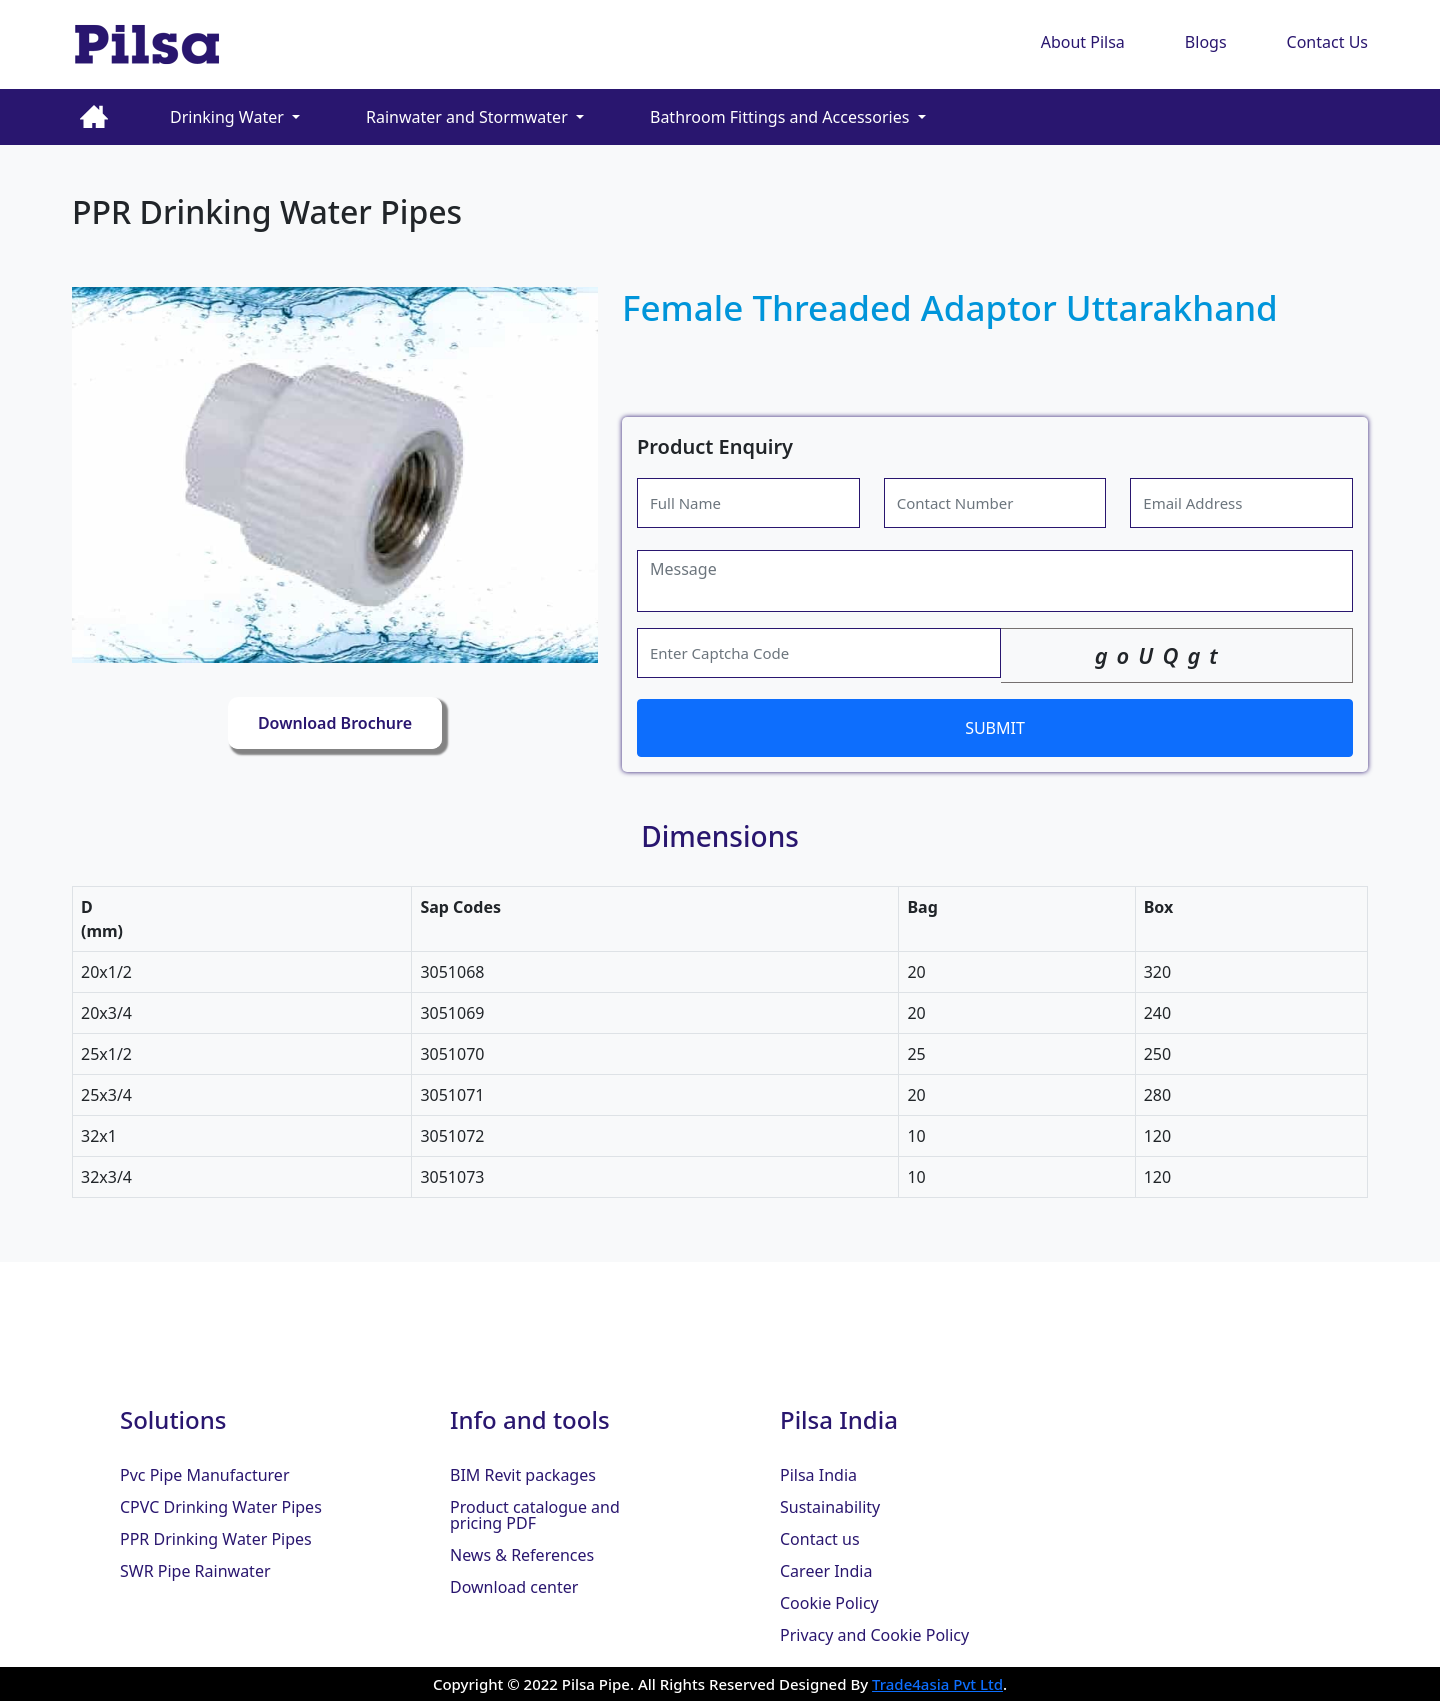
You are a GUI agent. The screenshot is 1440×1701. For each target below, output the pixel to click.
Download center (514, 1587)
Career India (826, 1571)
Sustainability (830, 1507)
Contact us (820, 1539)
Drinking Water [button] (229, 117)
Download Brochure (335, 723)
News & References (522, 1555)
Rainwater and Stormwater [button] (469, 117)
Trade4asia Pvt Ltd (937, 1684)
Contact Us (1327, 42)
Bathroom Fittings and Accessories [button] (782, 117)
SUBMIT (995, 728)
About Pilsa (1083, 42)
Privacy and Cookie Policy (874, 1635)
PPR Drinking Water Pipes (216, 1539)
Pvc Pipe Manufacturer (205, 1475)
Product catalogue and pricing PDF (535, 1515)
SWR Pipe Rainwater (195, 1571)
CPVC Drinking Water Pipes (221, 1507)
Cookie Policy (829, 1603)
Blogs (1206, 42)
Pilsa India (818, 1475)
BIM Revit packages (523, 1475)
